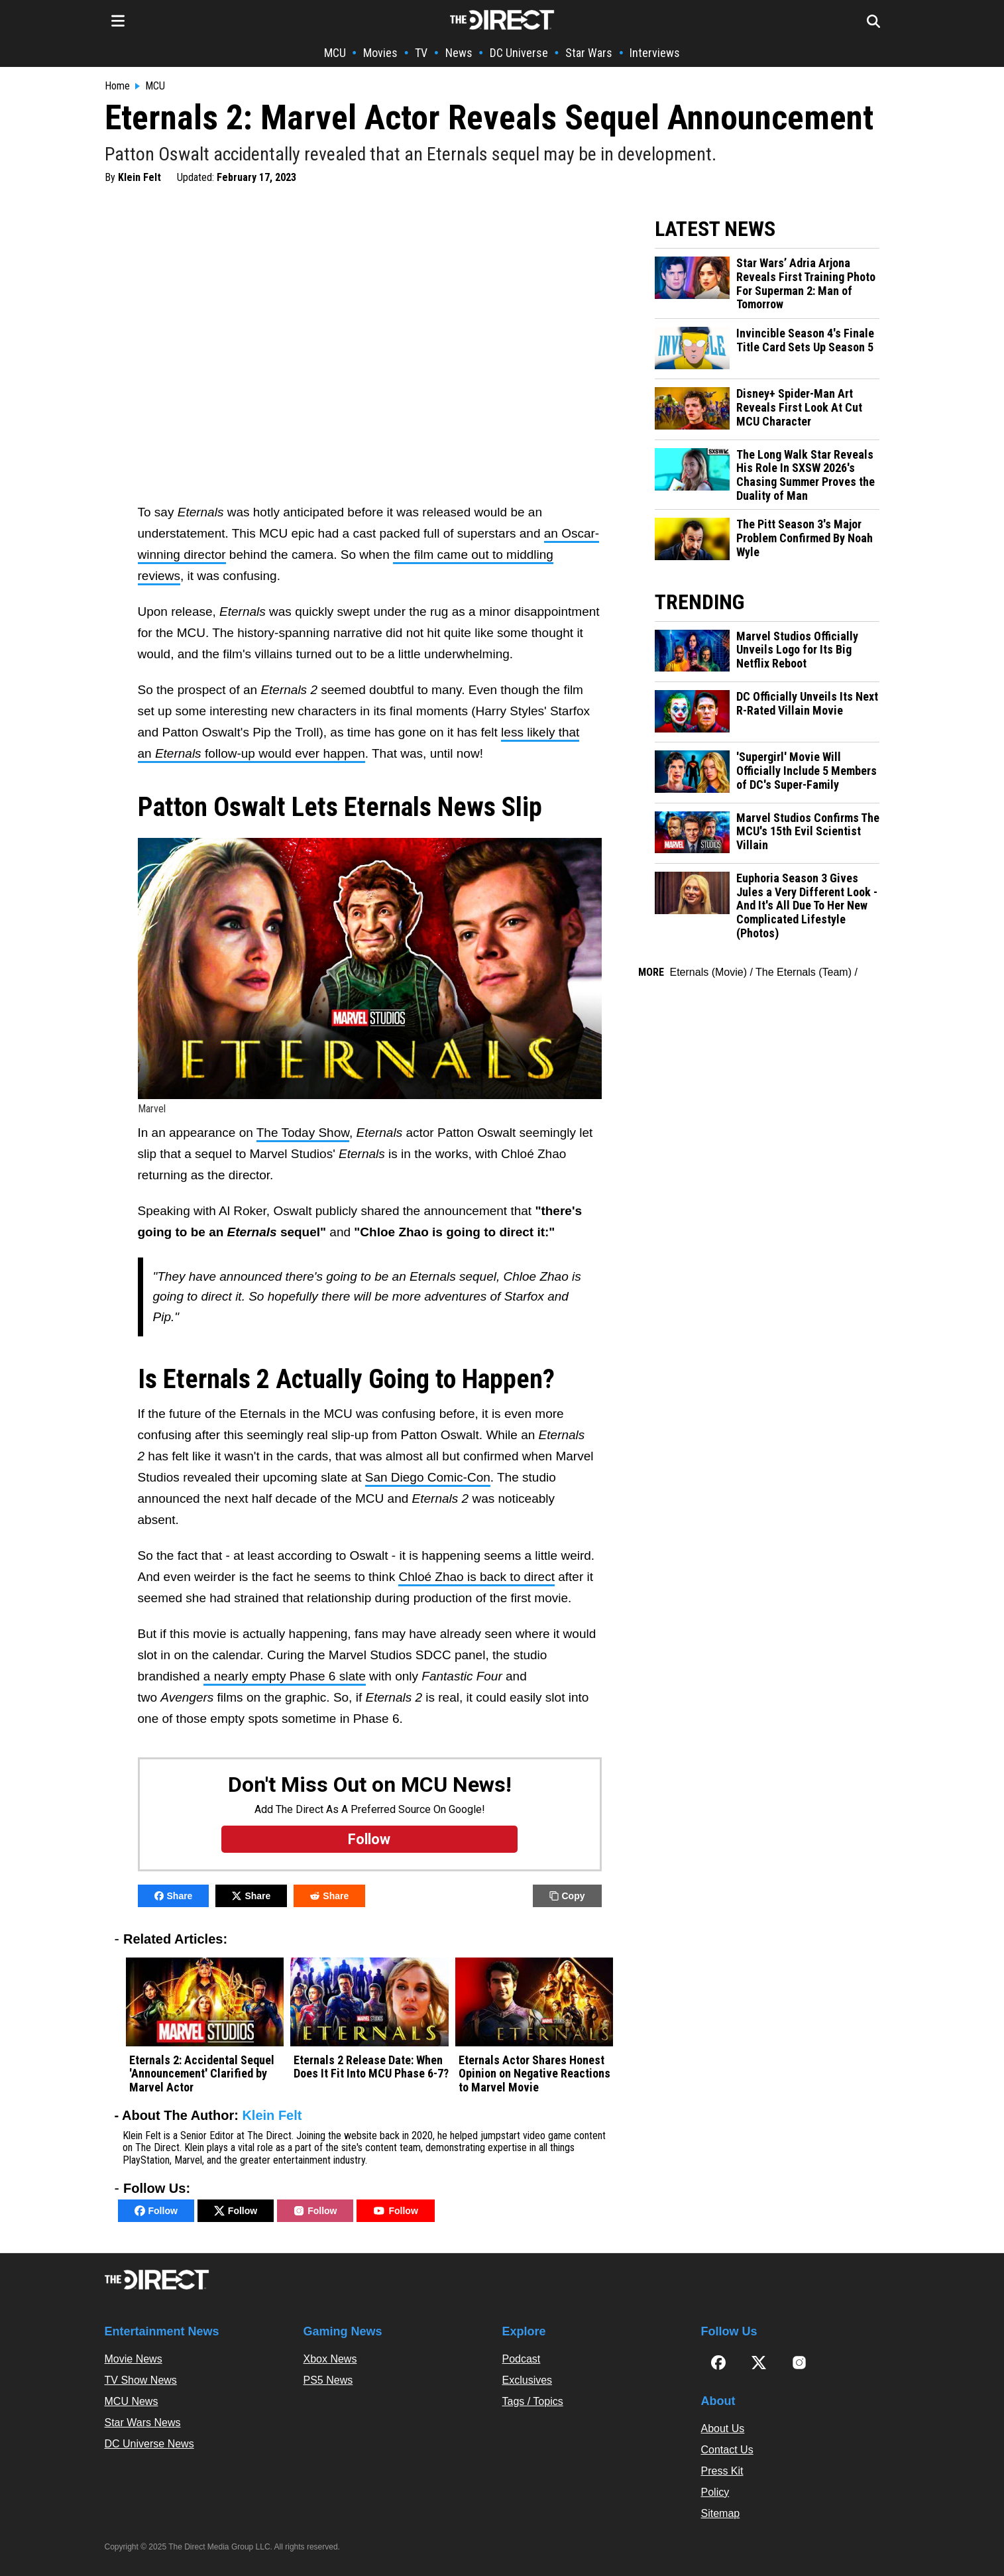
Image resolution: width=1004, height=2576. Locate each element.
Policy (715, 2492)
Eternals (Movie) (708, 972)
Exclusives (527, 2380)
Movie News (133, 2359)
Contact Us (727, 2449)
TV (421, 53)
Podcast (521, 2359)
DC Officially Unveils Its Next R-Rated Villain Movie (807, 703)
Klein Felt (139, 177)
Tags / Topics (532, 2401)
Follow (156, 2210)
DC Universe (519, 53)
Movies (380, 53)
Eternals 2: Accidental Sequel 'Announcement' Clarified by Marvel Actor (201, 2074)
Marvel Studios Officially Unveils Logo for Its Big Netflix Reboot (797, 650)
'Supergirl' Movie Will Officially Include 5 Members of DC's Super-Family (806, 770)
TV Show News (141, 2380)
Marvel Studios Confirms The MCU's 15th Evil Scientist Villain (807, 831)
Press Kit (722, 2471)
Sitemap (720, 2513)
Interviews (655, 53)
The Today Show (302, 1133)
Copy (567, 1896)
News (459, 53)
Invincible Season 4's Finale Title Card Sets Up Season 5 (805, 340)
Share (173, 1896)
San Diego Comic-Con (427, 1477)
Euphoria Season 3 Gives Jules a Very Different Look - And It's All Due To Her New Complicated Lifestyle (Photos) (806, 906)
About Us (723, 2428)
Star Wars (588, 53)
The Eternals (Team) (803, 972)
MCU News (131, 2401)
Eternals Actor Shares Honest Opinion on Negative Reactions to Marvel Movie (534, 2074)
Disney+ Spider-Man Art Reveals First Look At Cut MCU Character (799, 407)
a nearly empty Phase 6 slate (284, 1676)
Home (117, 86)
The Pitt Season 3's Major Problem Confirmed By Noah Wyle (804, 538)
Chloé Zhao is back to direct (476, 1577)
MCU (335, 53)
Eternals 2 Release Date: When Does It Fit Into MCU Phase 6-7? (371, 2067)
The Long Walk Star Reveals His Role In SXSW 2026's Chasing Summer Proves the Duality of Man (805, 475)
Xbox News (330, 2359)
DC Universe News (149, 2443)
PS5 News (328, 2380)
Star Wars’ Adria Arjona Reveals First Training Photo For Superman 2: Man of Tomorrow (805, 284)
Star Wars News (143, 2422)
